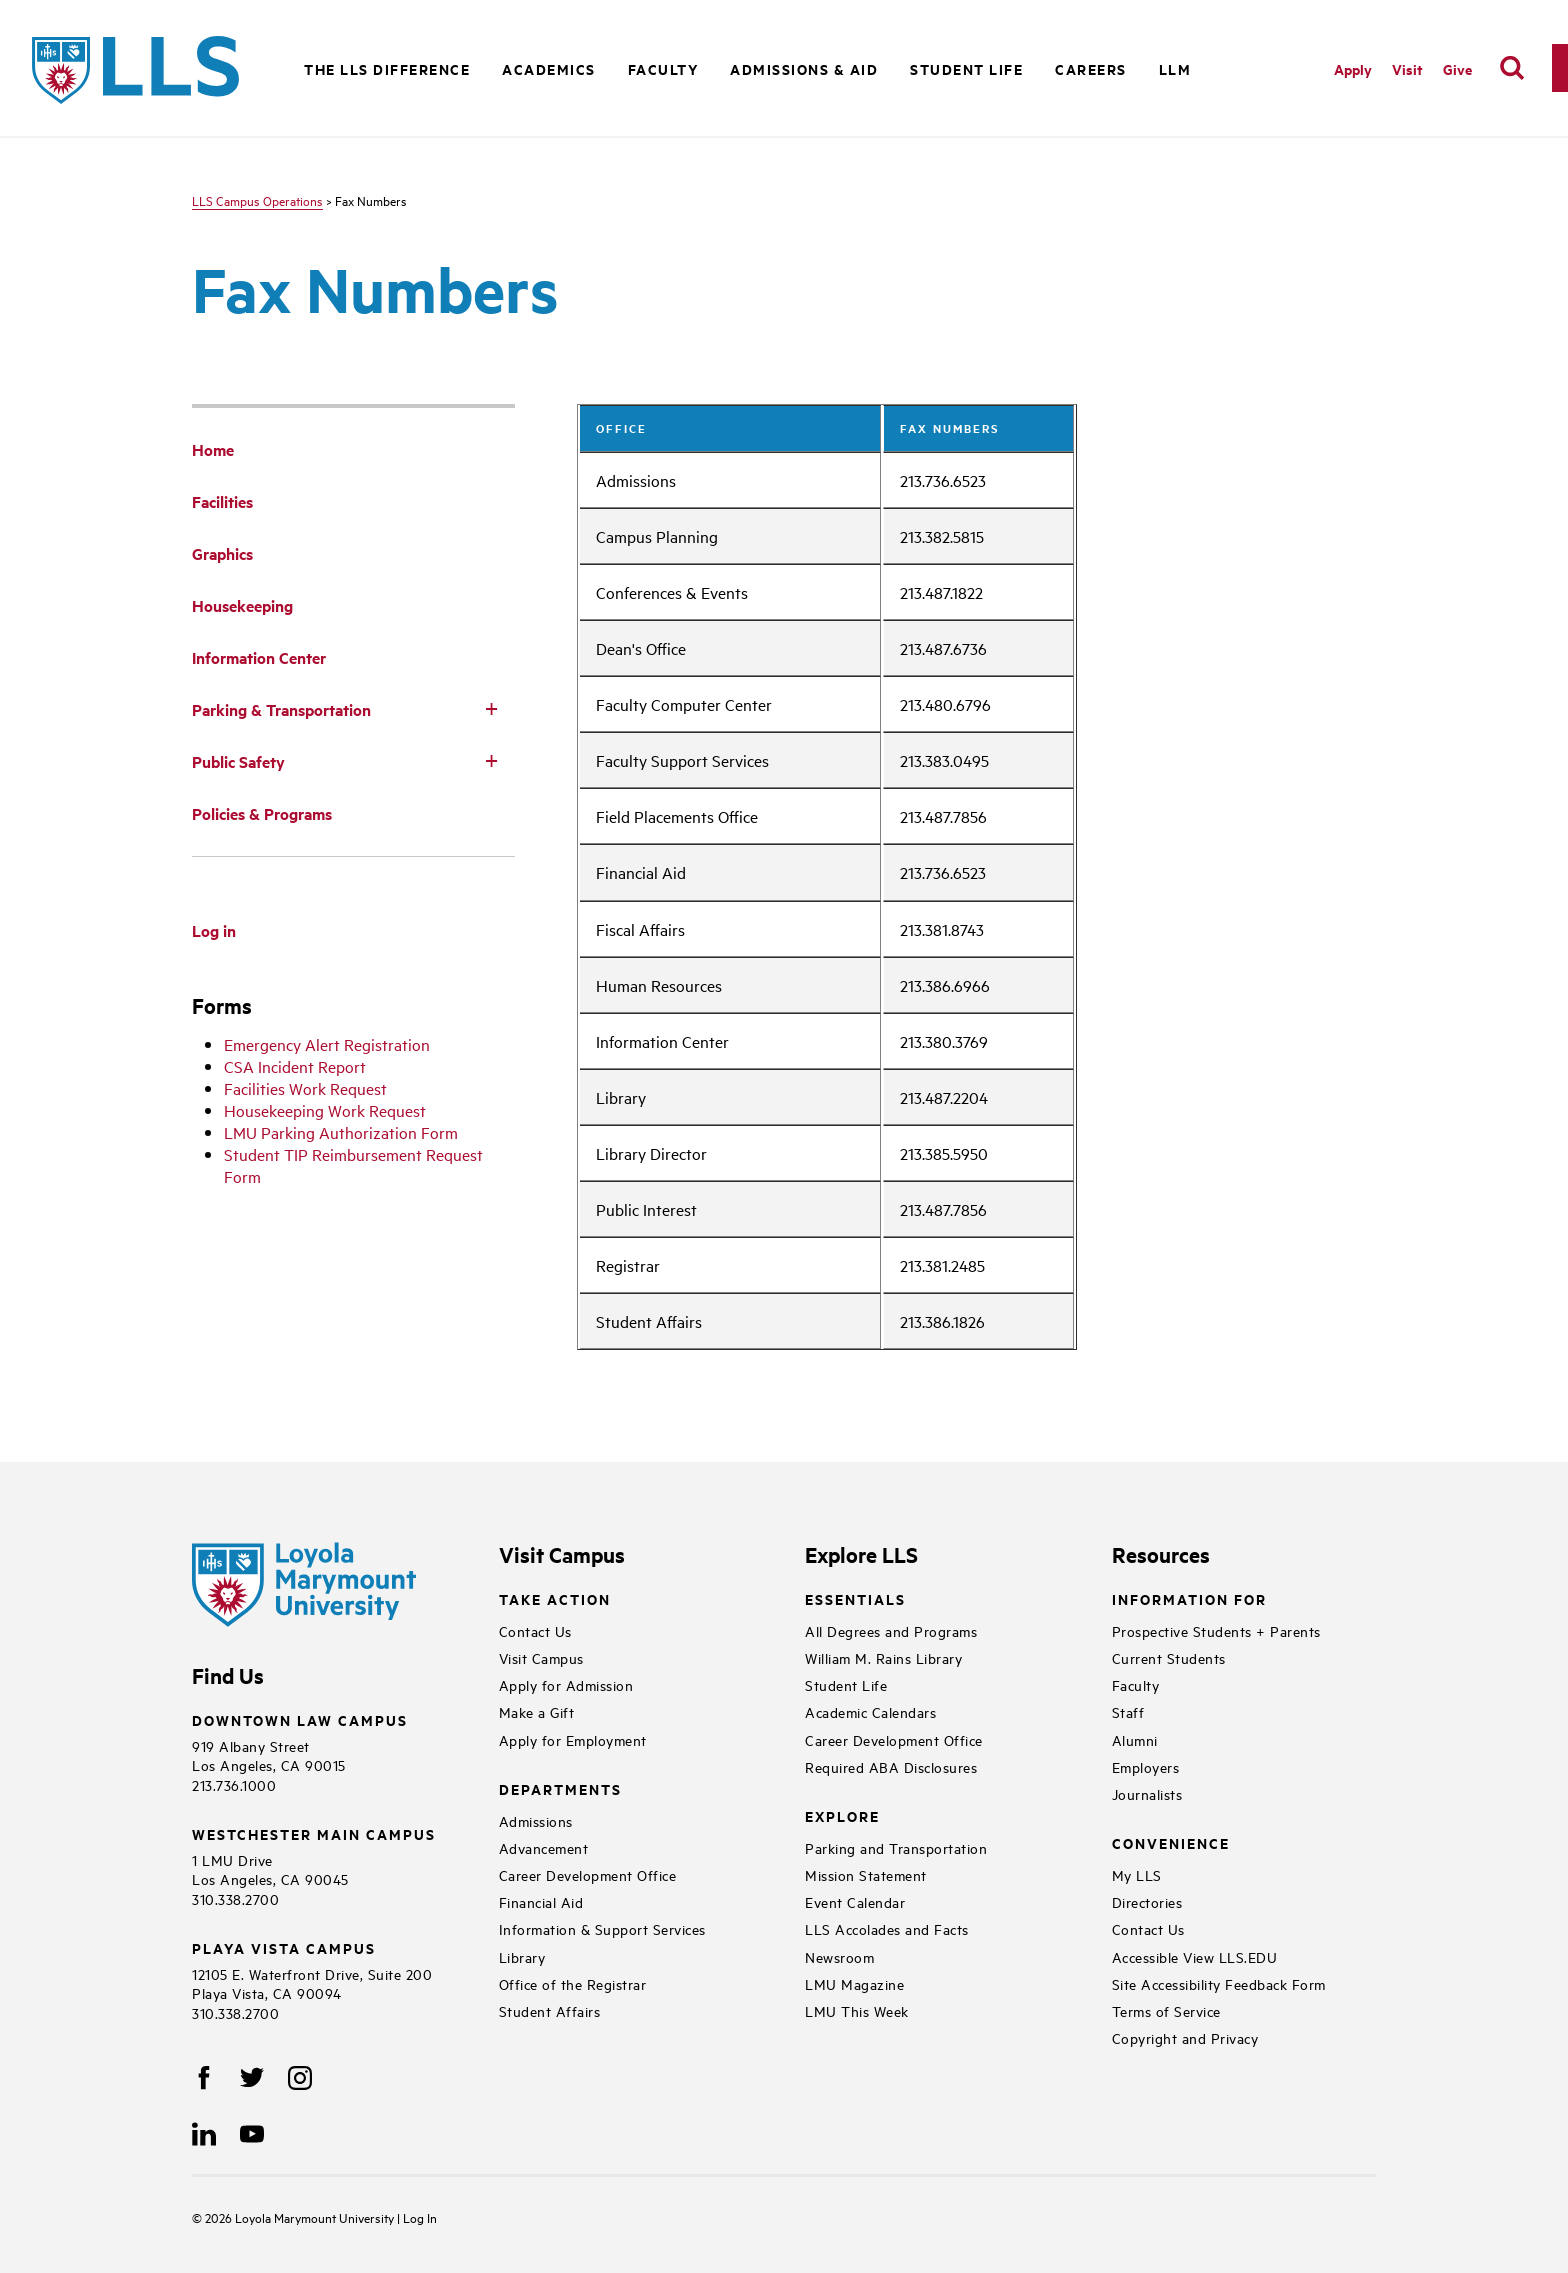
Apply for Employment (573, 1739)
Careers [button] (1091, 68)
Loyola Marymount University (301, 2217)
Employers (1146, 1766)
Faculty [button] (663, 68)
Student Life (846, 1684)
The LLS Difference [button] (387, 68)
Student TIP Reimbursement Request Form (353, 1165)
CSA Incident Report (295, 1066)
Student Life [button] (966, 68)
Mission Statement (866, 1874)
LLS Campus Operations (257, 200)
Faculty (1136, 1684)
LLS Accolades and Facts (887, 1928)
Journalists (1147, 1793)
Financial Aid (541, 1901)
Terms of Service (1166, 2010)
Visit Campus (541, 1657)
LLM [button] (1175, 68)
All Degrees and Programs (891, 1630)
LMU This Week (857, 2010)
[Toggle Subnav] (491, 708)
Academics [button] (549, 68)
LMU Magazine (854, 1983)
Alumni (1135, 1739)
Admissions (536, 1820)
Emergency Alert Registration (327, 1044)
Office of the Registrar (573, 1983)
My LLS (1137, 1874)
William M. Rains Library (883, 1657)
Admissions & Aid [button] (804, 68)
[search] (1512, 68)
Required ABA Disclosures (891, 1766)
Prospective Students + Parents (1216, 1630)
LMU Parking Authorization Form (341, 1132)
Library (522, 1956)
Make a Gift (537, 1711)
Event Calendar (855, 1901)
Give (1457, 68)
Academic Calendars (870, 1711)
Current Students (1169, 1657)
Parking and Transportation (896, 1847)
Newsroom (839, 1956)
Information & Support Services (602, 1928)
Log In (420, 2217)
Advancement (544, 1847)
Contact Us (535, 1630)
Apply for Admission (566, 1684)
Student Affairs (550, 2010)
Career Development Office (588, 1874)
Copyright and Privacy (1185, 2037)
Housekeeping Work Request (325, 1110)
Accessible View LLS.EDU (1195, 1956)
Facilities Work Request (305, 1088)
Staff (1128, 1711)
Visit (1407, 68)
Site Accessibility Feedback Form (1219, 1983)
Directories (1147, 1901)
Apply (1353, 68)
